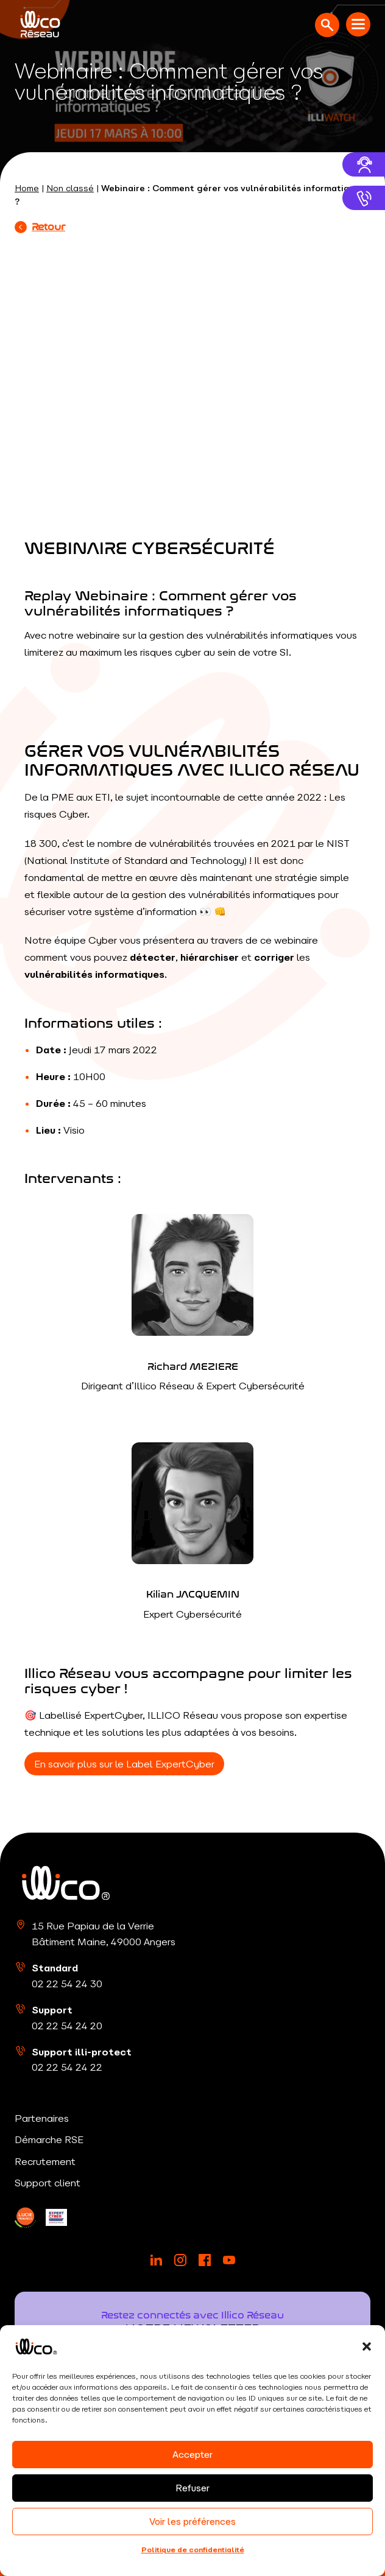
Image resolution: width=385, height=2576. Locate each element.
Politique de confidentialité (192, 2549)
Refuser (192, 2488)
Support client (47, 2183)
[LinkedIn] (25, 2217)
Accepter (192, 2454)
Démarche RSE (49, 2139)
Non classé (70, 188)
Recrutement (45, 2161)
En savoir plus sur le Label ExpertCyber (124, 1764)
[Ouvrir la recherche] (327, 25)
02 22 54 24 (67, 1984)
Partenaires (42, 2118)
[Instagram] (180, 2260)
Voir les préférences (192, 2521)
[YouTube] (229, 2260)
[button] (367, 2346)
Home (27, 188)
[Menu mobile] (358, 24)
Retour (40, 225)
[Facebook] (204, 2260)
